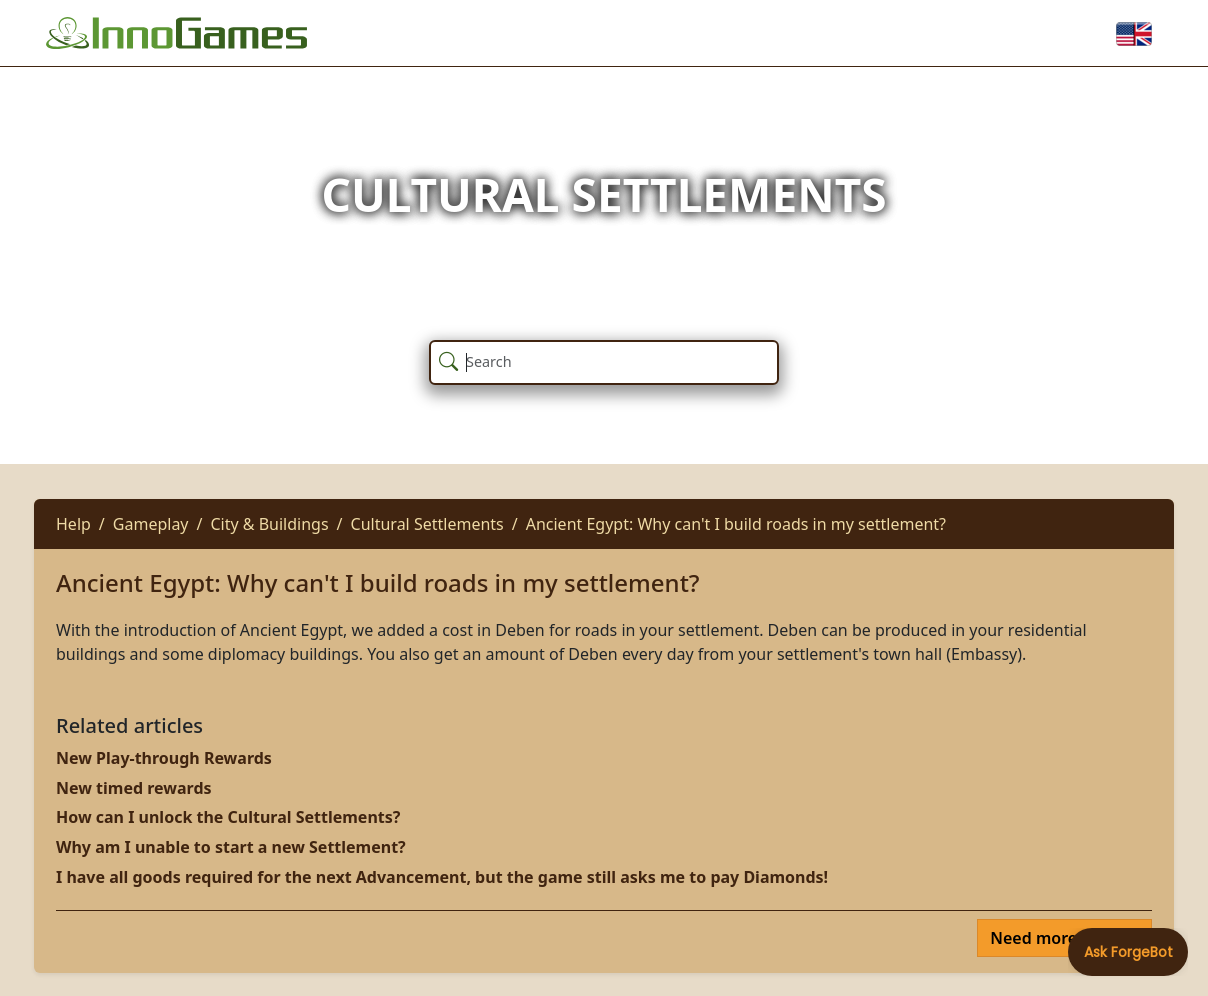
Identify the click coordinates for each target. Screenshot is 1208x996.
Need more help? (1058, 938)
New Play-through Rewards (164, 758)
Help (73, 524)
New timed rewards (134, 788)
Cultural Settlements (427, 524)
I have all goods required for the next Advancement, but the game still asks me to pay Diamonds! (442, 877)
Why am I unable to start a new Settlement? (231, 847)
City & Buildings (269, 524)
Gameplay (151, 524)
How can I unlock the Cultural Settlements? (228, 817)
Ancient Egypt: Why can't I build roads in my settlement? (736, 524)
